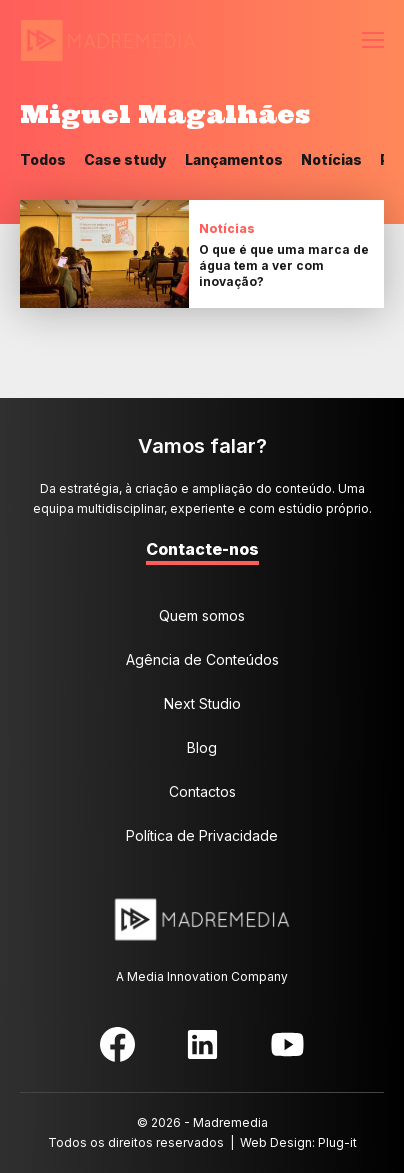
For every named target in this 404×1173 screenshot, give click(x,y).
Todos (43, 159)
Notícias (331, 159)
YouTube (287, 1044)
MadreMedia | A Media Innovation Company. (108, 41)
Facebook (117, 1044)
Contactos (202, 791)
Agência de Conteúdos (202, 659)
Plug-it (337, 1142)
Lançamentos (234, 159)
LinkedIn (202, 1044)
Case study (125, 159)
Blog (202, 747)
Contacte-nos (202, 549)
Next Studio (202, 703)
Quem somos (202, 615)
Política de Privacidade (202, 835)
